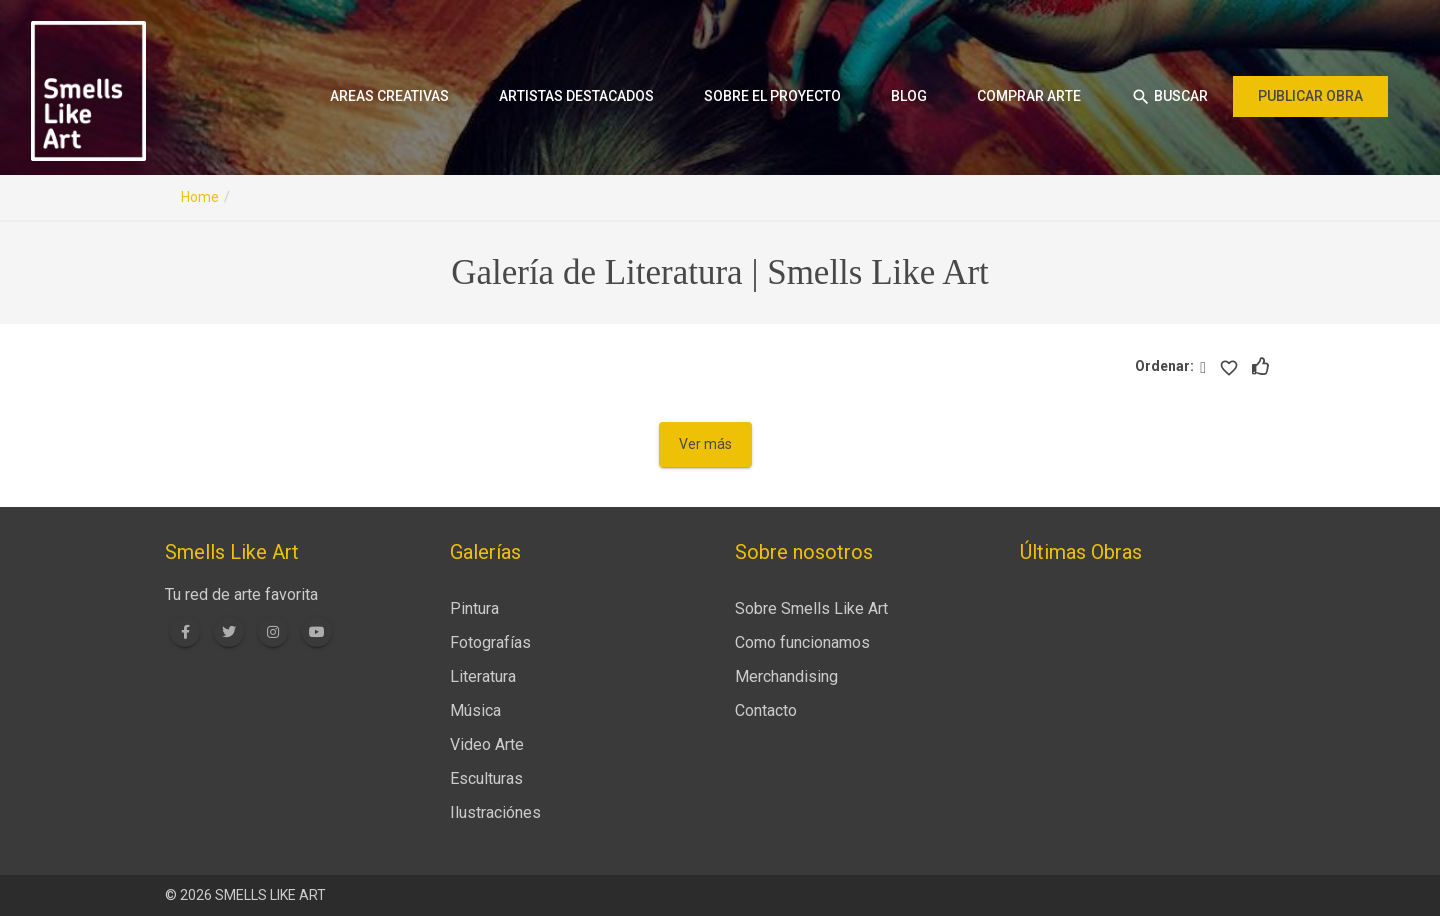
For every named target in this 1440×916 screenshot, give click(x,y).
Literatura (483, 676)
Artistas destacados (576, 96)
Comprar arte (1029, 96)
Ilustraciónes (495, 812)
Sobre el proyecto (772, 96)
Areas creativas (389, 96)
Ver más (705, 444)
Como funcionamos (802, 642)
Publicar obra (1310, 96)
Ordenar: (1167, 366)
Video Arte (487, 744)
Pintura (474, 608)
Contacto (766, 710)
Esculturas (486, 778)
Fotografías (490, 642)
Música (475, 710)
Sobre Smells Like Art (811, 608)
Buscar (1169, 97)
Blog (909, 96)
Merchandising (786, 676)
